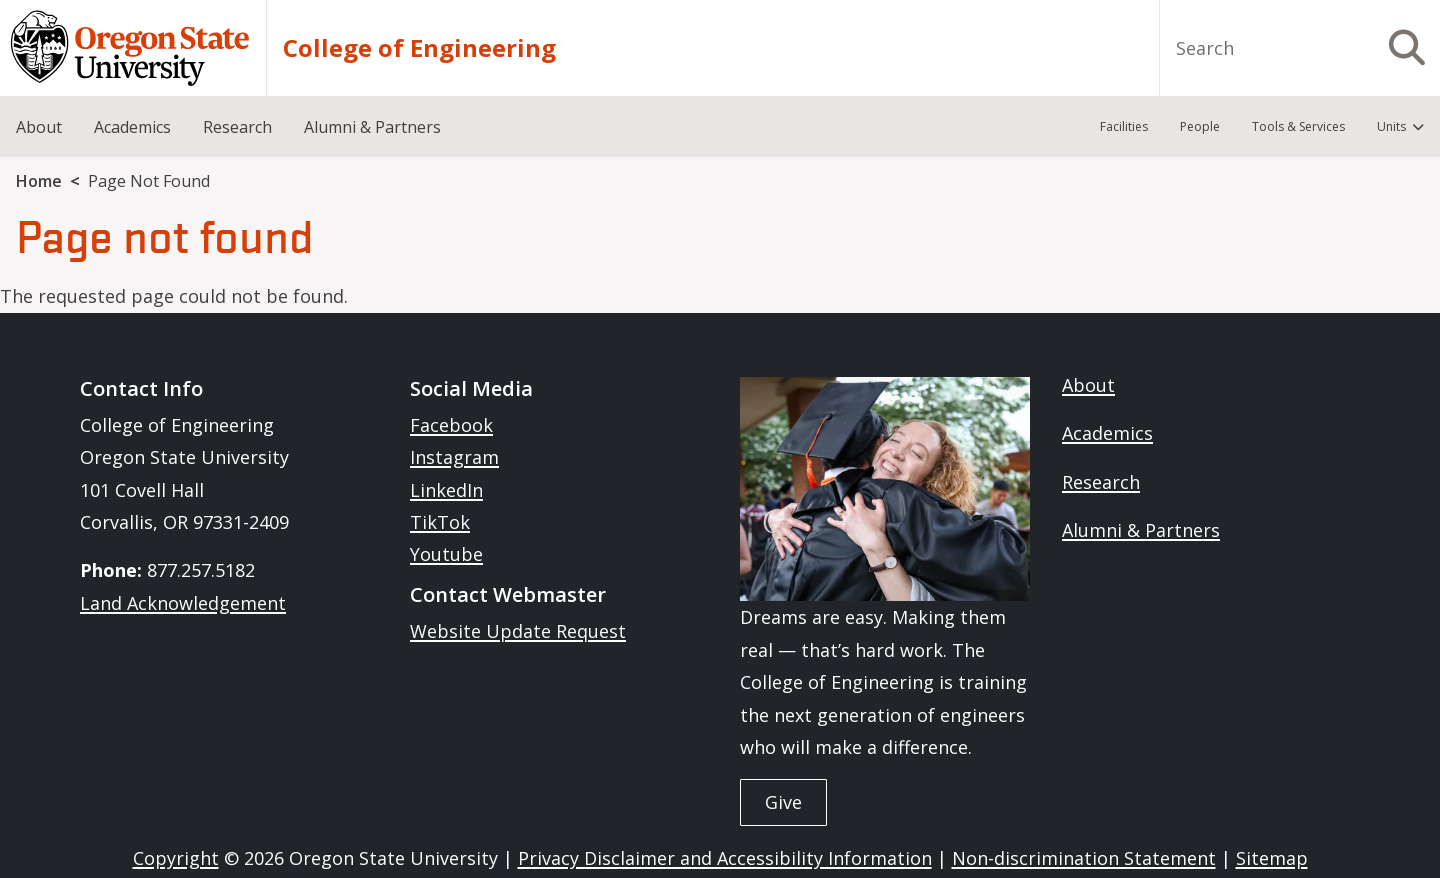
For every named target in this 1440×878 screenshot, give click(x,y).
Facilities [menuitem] (1124, 126)
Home (39, 181)
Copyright (176, 858)
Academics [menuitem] (132, 127)
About (1088, 385)
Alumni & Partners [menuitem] (372, 127)
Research (1101, 482)
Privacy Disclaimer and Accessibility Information (725, 858)
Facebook (451, 425)
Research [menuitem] (237, 127)
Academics (1107, 433)
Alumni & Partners (1141, 530)
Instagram (454, 457)
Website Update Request (518, 631)
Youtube (446, 554)
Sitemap (1272, 858)
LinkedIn (446, 490)
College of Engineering (419, 48)
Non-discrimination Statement (1084, 858)
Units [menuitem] (1391, 126)
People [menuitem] (1200, 126)
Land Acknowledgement (183, 603)
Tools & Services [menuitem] (1298, 126)
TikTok (440, 522)
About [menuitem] (39, 127)
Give (783, 802)
